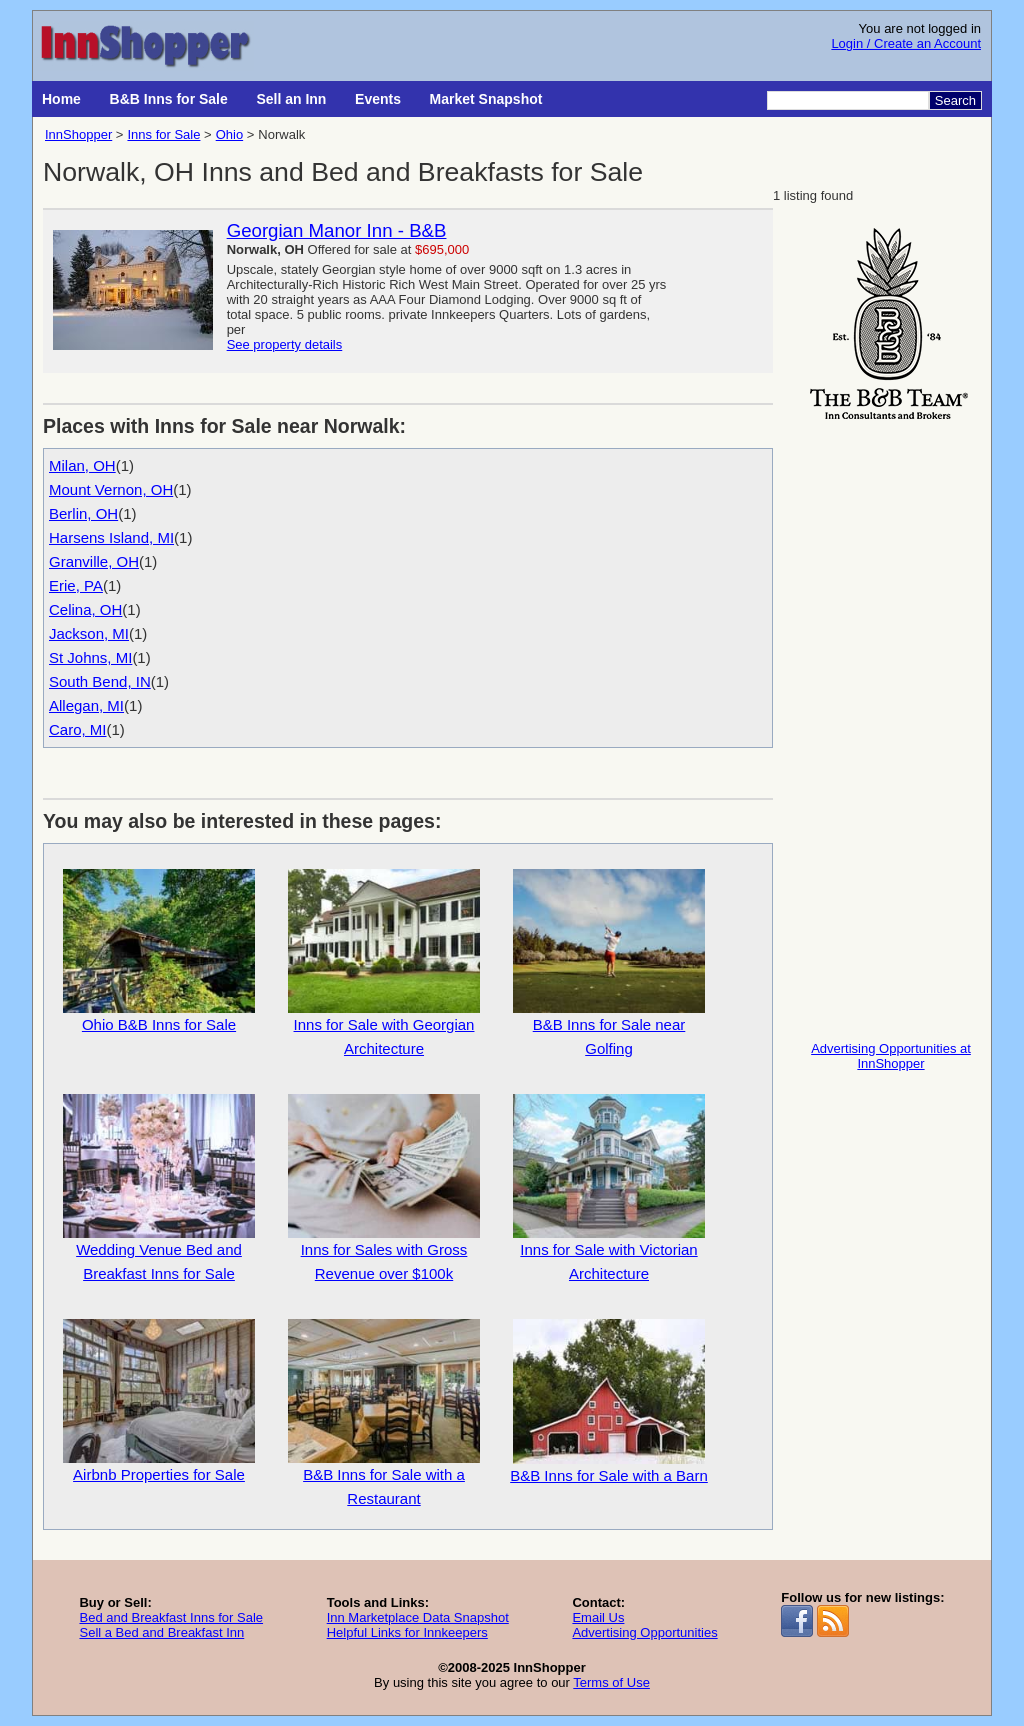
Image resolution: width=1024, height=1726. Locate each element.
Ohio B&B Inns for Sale (159, 951)
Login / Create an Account (906, 43)
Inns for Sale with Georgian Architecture (384, 963)
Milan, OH (82, 465)
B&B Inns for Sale (169, 99)
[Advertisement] (891, 726)
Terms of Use (611, 1682)
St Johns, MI (90, 657)
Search (955, 100)
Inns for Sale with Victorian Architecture (609, 1188)
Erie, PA (76, 585)
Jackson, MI (89, 633)
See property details (285, 344)
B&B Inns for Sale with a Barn (609, 1401)
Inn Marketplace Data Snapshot (418, 1617)
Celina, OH (85, 609)
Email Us (598, 1617)
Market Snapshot (486, 99)
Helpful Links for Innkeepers (407, 1632)
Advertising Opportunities (644, 1632)
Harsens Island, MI (111, 537)
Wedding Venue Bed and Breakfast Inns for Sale (159, 1188)
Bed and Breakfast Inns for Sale (171, 1617)
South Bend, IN (100, 681)
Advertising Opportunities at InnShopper (891, 1056)
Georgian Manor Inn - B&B (337, 230)
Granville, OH (94, 561)
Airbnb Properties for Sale (159, 1401)
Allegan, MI (86, 705)
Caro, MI (78, 729)
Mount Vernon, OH (111, 489)
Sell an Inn (291, 99)
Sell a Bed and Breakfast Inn (161, 1632)
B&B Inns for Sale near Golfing (609, 963)
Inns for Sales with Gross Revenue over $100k (384, 1188)
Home (61, 99)
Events (378, 99)
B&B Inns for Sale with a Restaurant (384, 1413)
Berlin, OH (83, 513)
